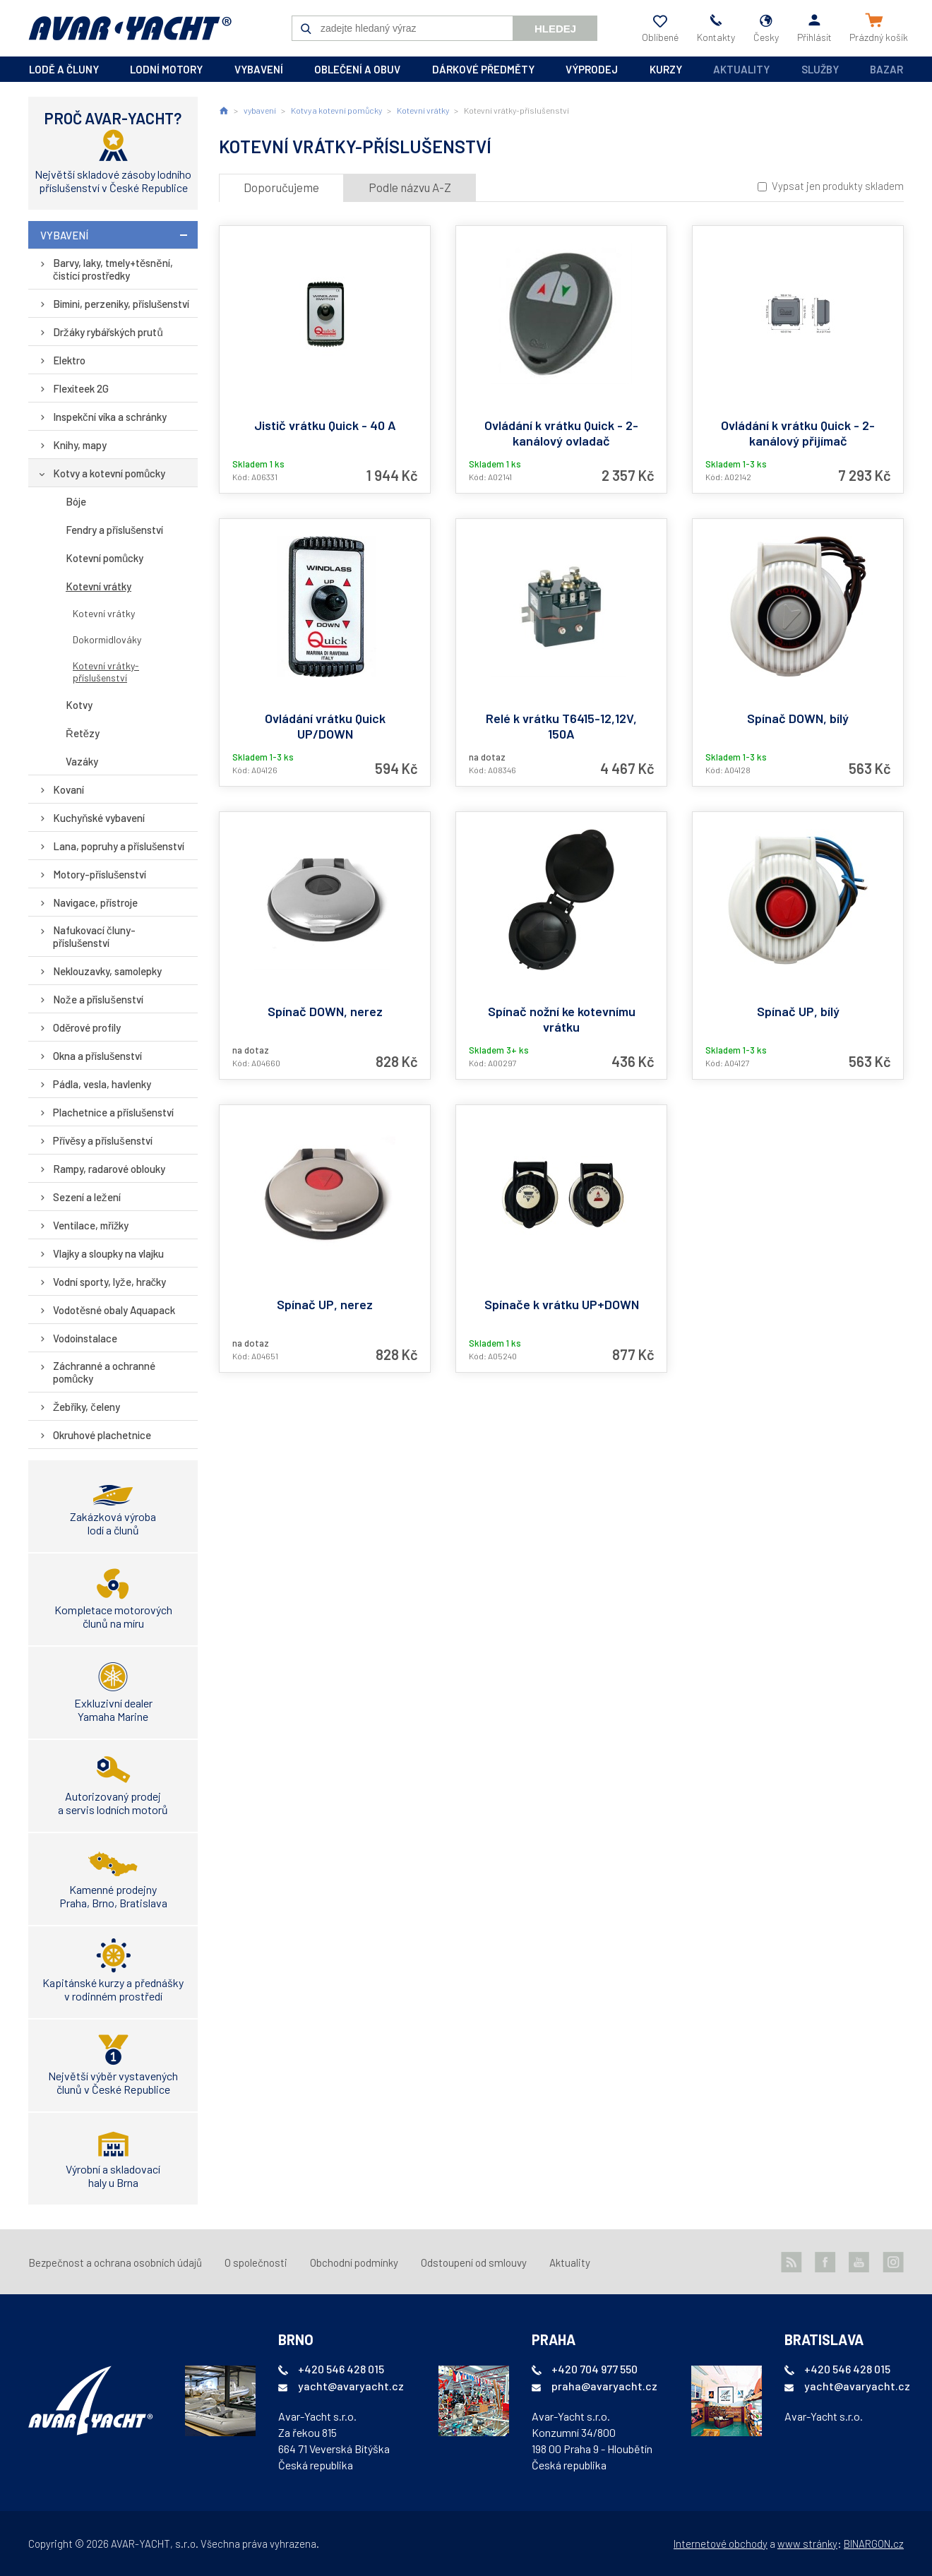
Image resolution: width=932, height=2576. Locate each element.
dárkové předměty (483, 69)
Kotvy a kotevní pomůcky (109, 473)
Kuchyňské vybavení (99, 817)
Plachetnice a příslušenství (113, 1112)
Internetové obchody (720, 2543)
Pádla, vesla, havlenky (102, 1084)
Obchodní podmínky (354, 2262)
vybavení (258, 69)
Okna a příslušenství (98, 1055)
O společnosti (256, 2262)
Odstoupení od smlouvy (474, 2262)
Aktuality (741, 69)
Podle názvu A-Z (410, 187)
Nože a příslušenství (98, 999)
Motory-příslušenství (100, 874)
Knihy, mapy (80, 445)
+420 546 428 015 (341, 2368)
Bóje (76, 501)
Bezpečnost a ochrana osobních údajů (115, 2262)
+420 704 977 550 (594, 2368)
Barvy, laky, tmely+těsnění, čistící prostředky (113, 269)
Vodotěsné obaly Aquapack (114, 1310)
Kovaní (68, 789)
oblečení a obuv (357, 69)
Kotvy (79, 704)
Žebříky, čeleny (86, 1406)
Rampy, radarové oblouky (109, 1168)
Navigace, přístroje (95, 902)
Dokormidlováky (107, 639)
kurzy (666, 69)
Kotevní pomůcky (104, 557)
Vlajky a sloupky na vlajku (108, 1253)
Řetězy (83, 733)
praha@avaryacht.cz (604, 2385)
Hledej (555, 29)
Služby (820, 69)
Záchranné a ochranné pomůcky (104, 1372)
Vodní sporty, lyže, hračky (109, 1281)
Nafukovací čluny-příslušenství (94, 936)
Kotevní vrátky (98, 586)
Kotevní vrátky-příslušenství (106, 672)
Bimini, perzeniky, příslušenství (121, 303)
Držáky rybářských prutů (108, 332)
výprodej (592, 69)
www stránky (807, 2543)
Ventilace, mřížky (91, 1225)
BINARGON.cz (874, 2543)
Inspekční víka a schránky (110, 416)
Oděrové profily (87, 1027)
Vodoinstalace (85, 1338)
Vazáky (82, 761)
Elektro (69, 360)
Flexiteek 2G (81, 388)
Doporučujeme (281, 187)
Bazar (886, 69)
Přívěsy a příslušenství (103, 1140)
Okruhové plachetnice (102, 1435)
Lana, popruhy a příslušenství (119, 846)
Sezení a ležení (87, 1197)
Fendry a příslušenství (115, 529)
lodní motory (166, 69)
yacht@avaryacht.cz (351, 2385)
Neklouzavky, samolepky (107, 971)
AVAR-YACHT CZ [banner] (130, 28)
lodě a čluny (64, 69)
